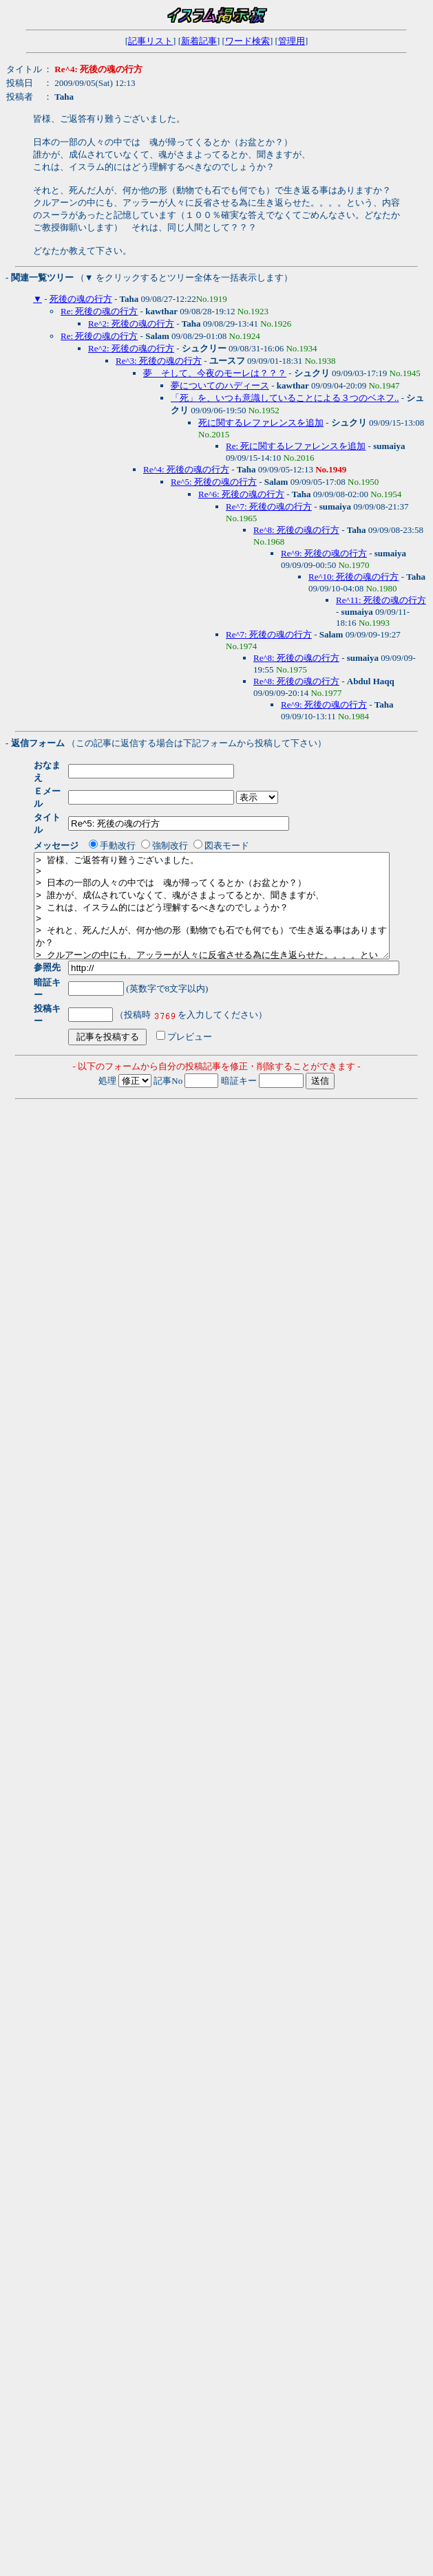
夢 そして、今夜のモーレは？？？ (214, 373)
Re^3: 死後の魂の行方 (159, 361)
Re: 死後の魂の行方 (99, 311)
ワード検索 (247, 41)
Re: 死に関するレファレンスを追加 (296, 446)
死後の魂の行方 (81, 299)
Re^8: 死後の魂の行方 (296, 530)
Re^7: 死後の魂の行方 (269, 506)
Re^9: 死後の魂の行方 (324, 553)
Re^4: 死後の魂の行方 (186, 469)
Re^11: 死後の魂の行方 (381, 600)
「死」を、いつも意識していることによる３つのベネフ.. (285, 398)
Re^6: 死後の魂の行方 (241, 494)
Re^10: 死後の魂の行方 (353, 576)
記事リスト (150, 41)
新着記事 (199, 41)
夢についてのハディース (220, 385)
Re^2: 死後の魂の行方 (131, 323)
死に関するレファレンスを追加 (261, 422)
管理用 (291, 41)
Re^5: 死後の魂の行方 (214, 482)
